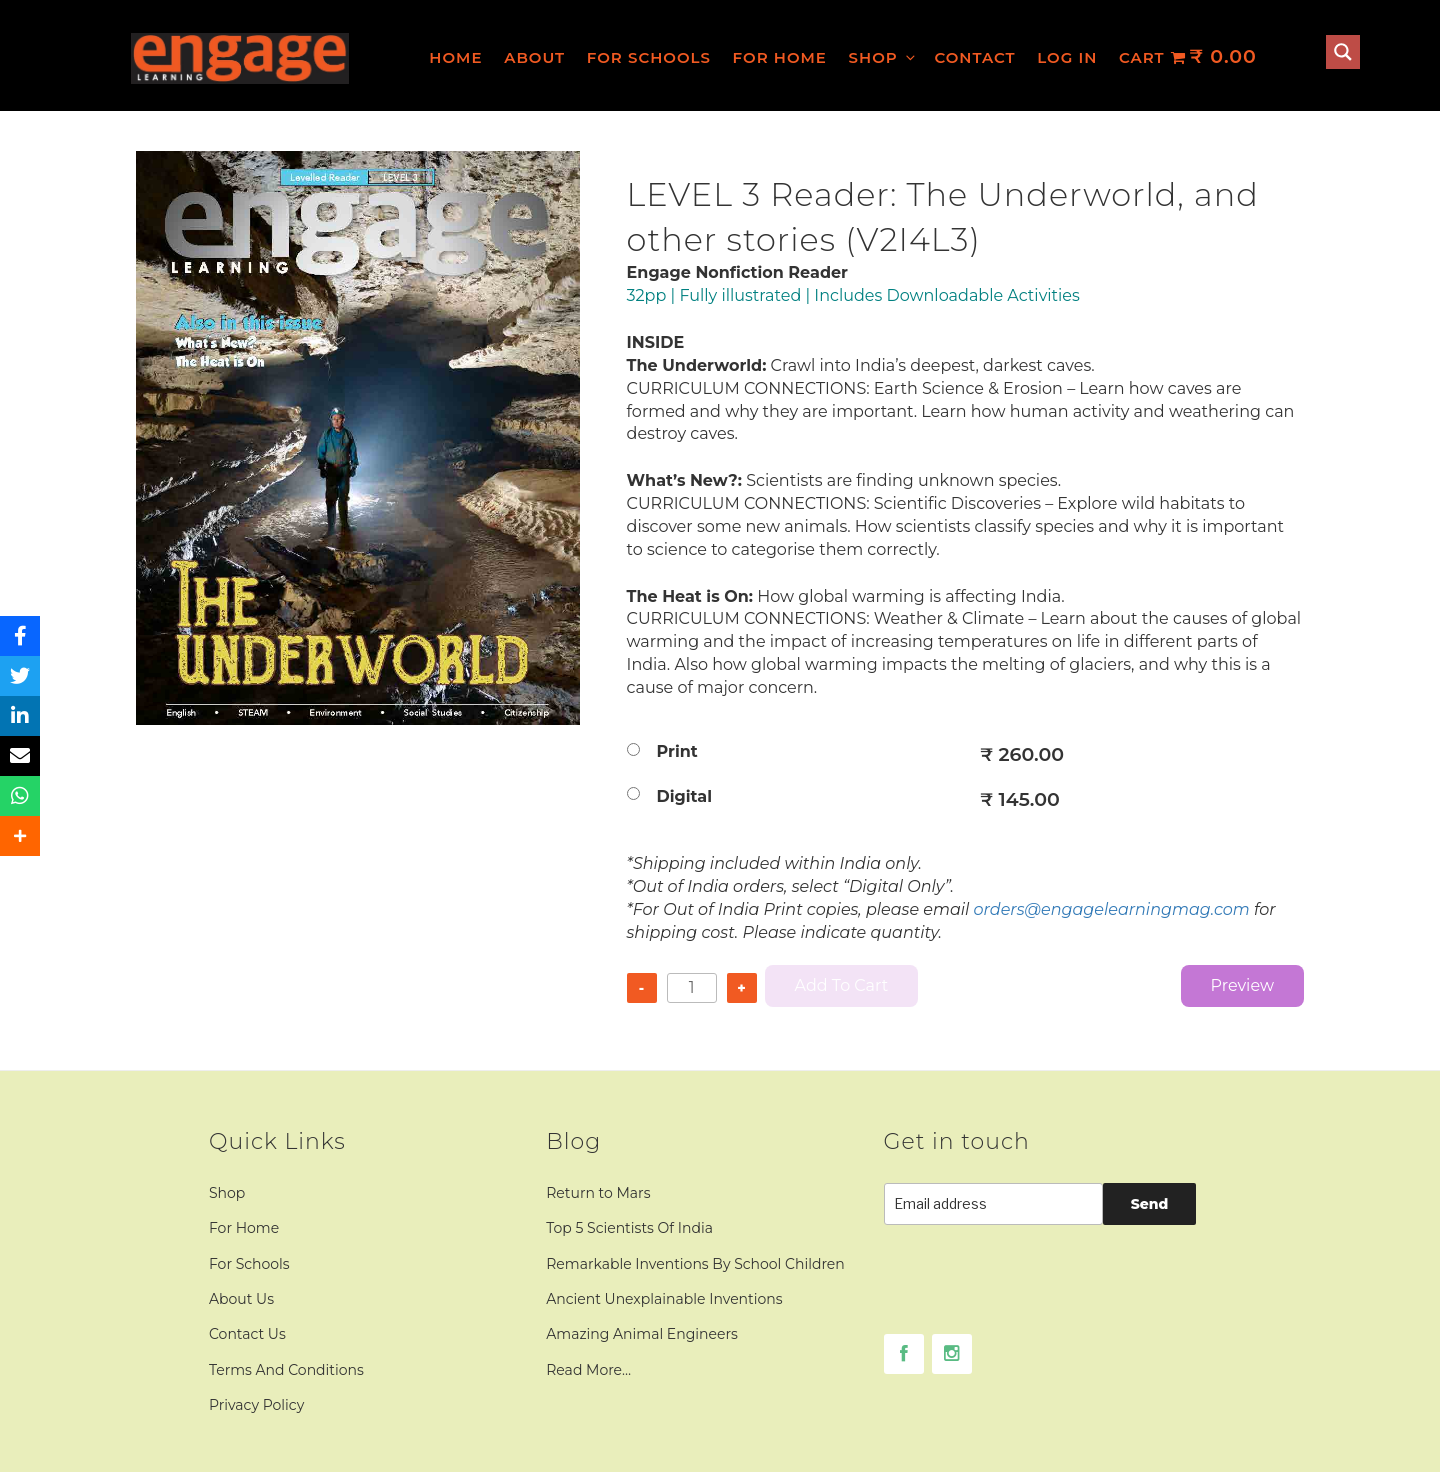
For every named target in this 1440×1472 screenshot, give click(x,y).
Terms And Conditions (286, 1370)
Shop (883, 57)
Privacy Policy (256, 1405)
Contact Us (247, 1334)
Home (455, 57)
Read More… (588, 1370)
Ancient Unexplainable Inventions (664, 1299)
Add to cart (842, 985)
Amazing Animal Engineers (642, 1334)
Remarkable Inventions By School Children (695, 1264)
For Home (780, 57)
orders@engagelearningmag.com (1112, 909)
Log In (1067, 57)
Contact (974, 57)
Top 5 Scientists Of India (629, 1228)
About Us (241, 1299)
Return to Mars (598, 1193)
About (534, 57)
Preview (1242, 985)
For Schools (649, 57)
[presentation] (1036, 1295)
